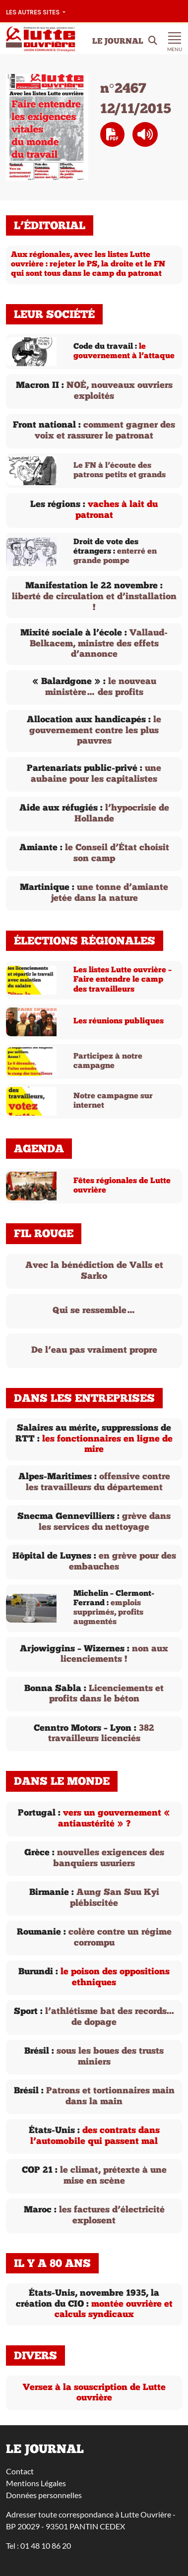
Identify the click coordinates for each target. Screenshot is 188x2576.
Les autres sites (33, 12)
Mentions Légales (36, 2483)
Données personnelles (44, 2495)
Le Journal (117, 42)
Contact (20, 2471)
